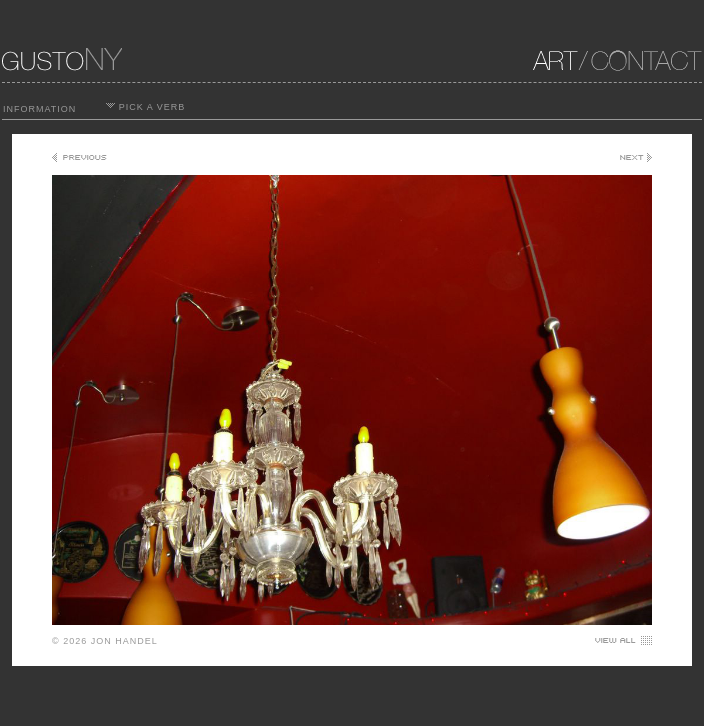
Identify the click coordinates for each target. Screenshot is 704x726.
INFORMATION (39, 109)
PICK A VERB (145, 107)
